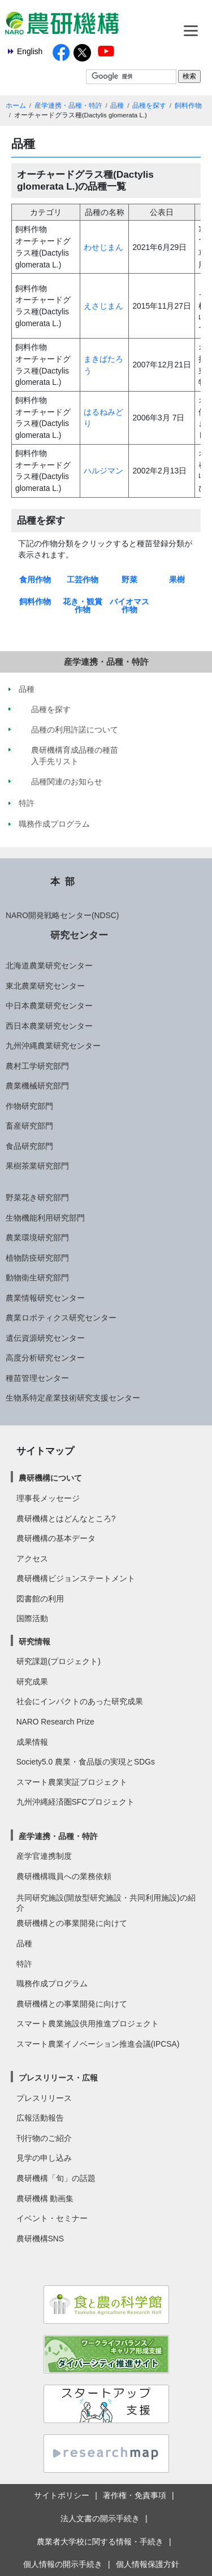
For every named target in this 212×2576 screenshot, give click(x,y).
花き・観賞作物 (82, 605)
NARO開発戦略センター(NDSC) (62, 915)
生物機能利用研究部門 (45, 1217)
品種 (117, 105)
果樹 (177, 579)
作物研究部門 (29, 1106)
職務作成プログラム (52, 1983)
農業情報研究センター (45, 1297)
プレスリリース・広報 (58, 2077)
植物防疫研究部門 (37, 1257)
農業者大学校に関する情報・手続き (100, 2541)
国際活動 (32, 1618)
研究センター (79, 935)
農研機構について (50, 1477)
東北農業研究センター (45, 985)
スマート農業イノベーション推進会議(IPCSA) (98, 2043)
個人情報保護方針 (147, 2564)
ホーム (16, 105)
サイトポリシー (61, 2495)
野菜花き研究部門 (37, 1197)
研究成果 (32, 1681)
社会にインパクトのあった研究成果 (79, 1701)
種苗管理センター (37, 1378)
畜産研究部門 (29, 1125)
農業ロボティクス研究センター (61, 1317)
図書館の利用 (40, 1598)
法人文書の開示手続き (100, 2518)
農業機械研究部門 (37, 1085)
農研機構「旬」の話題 (56, 2178)
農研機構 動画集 (45, 2198)
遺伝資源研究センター (45, 1337)
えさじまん (103, 305)
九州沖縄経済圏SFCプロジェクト (75, 1801)
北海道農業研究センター (49, 965)
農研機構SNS (40, 2238)
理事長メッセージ (48, 1498)
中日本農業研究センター (49, 1005)
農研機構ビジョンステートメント (75, 1578)
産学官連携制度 (44, 1855)
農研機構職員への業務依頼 (63, 1876)
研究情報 (34, 1641)
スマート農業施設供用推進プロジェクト (87, 2023)
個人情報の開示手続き (62, 2564)
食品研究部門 (29, 1146)
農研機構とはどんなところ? (66, 1518)
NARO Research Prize (55, 1721)
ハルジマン (103, 470)
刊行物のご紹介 (44, 2138)
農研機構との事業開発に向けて (71, 1923)
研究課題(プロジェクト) (58, 1661)
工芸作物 (82, 579)
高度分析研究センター (45, 1357)
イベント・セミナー (52, 2218)
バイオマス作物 (129, 605)
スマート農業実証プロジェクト (71, 1782)
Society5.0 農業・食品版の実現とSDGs (85, 1761)
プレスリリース (44, 2098)
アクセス (32, 1558)
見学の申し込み (44, 2157)
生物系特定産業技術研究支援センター (73, 1397)
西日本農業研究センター (49, 1025)
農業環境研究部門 (37, 1237)
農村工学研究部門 (37, 1065)
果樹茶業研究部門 (37, 1165)
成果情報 (32, 1741)
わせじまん (103, 247)
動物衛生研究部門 (37, 1277)
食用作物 (35, 579)
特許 (24, 1963)
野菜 (129, 579)
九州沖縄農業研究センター (53, 1045)
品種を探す (149, 105)
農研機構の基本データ (56, 1538)
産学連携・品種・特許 (68, 105)
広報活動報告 (40, 2117)
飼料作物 (188, 105)
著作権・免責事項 (134, 2495)
